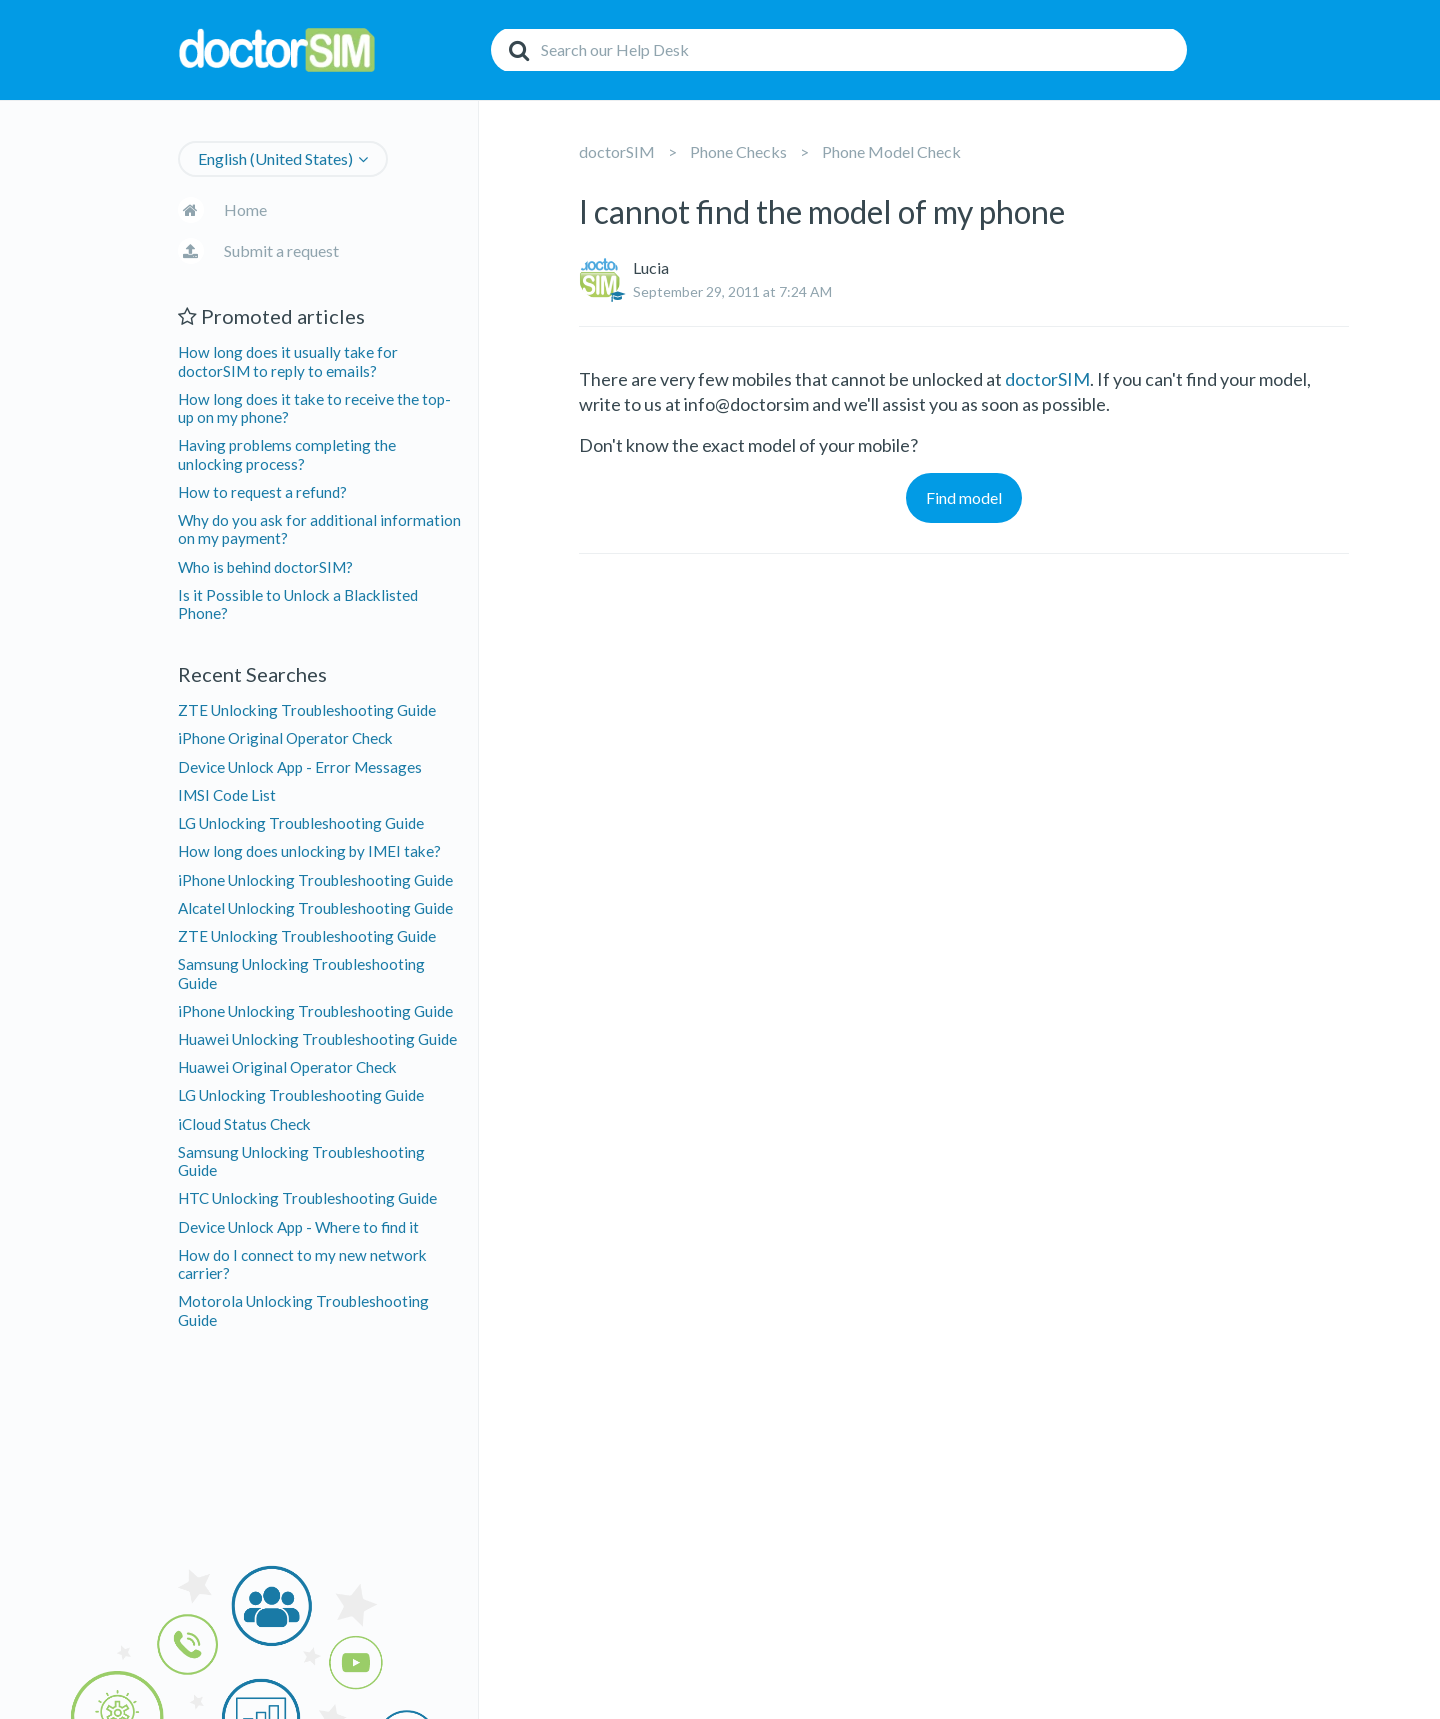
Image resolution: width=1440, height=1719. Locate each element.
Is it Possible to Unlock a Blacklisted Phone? (298, 604)
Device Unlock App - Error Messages (300, 767)
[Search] (839, 50)
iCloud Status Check (244, 1124)
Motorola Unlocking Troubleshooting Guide (303, 1310)
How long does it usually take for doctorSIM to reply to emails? (288, 361)
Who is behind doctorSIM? (265, 567)
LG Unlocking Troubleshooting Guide (301, 823)
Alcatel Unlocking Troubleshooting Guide (315, 908)
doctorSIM (617, 151)
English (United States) (275, 158)
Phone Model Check (891, 151)
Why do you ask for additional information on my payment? (319, 529)
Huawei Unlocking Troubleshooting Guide (317, 1039)
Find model (964, 497)
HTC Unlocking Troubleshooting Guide (307, 1198)
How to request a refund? (262, 492)
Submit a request (281, 250)
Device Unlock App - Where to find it (298, 1227)
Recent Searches (252, 674)
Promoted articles (271, 316)
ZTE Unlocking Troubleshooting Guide (307, 710)
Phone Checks (738, 151)
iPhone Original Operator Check (285, 738)
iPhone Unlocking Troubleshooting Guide (315, 880)
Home (245, 209)
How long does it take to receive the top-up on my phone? (314, 408)
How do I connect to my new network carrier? (302, 1264)
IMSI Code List (227, 795)
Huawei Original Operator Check (287, 1067)
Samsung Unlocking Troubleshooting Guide (301, 973)
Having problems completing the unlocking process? (287, 454)
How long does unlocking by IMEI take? (309, 851)
